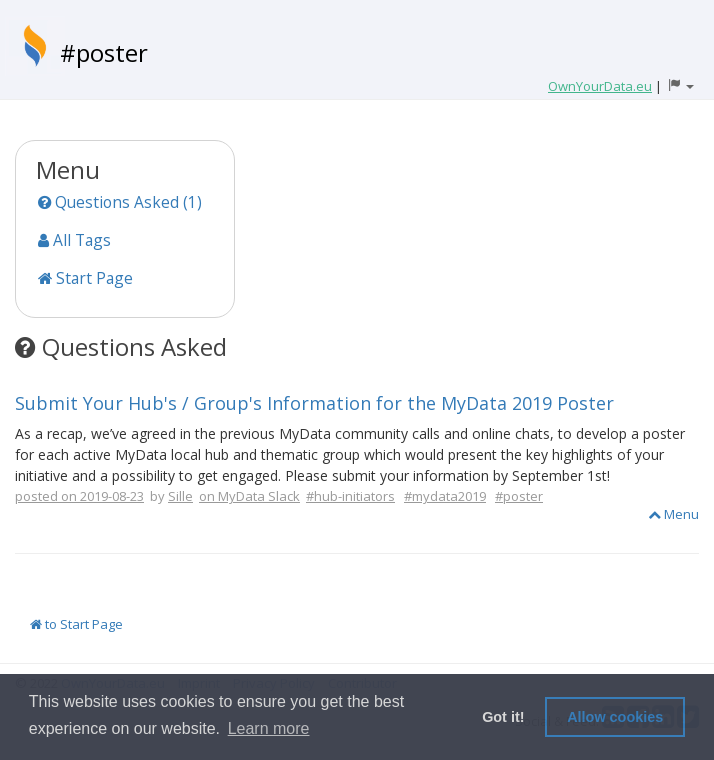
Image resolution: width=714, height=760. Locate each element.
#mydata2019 (445, 496)
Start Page (85, 278)
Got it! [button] (503, 717)
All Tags (74, 240)
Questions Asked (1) (120, 202)
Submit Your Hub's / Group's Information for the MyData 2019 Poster (314, 403)
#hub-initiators (350, 496)
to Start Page (76, 624)
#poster (104, 52)
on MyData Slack (249, 496)
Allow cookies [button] (615, 717)
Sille (180, 496)
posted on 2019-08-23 (79, 496)
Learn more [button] (269, 728)
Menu (673, 514)
